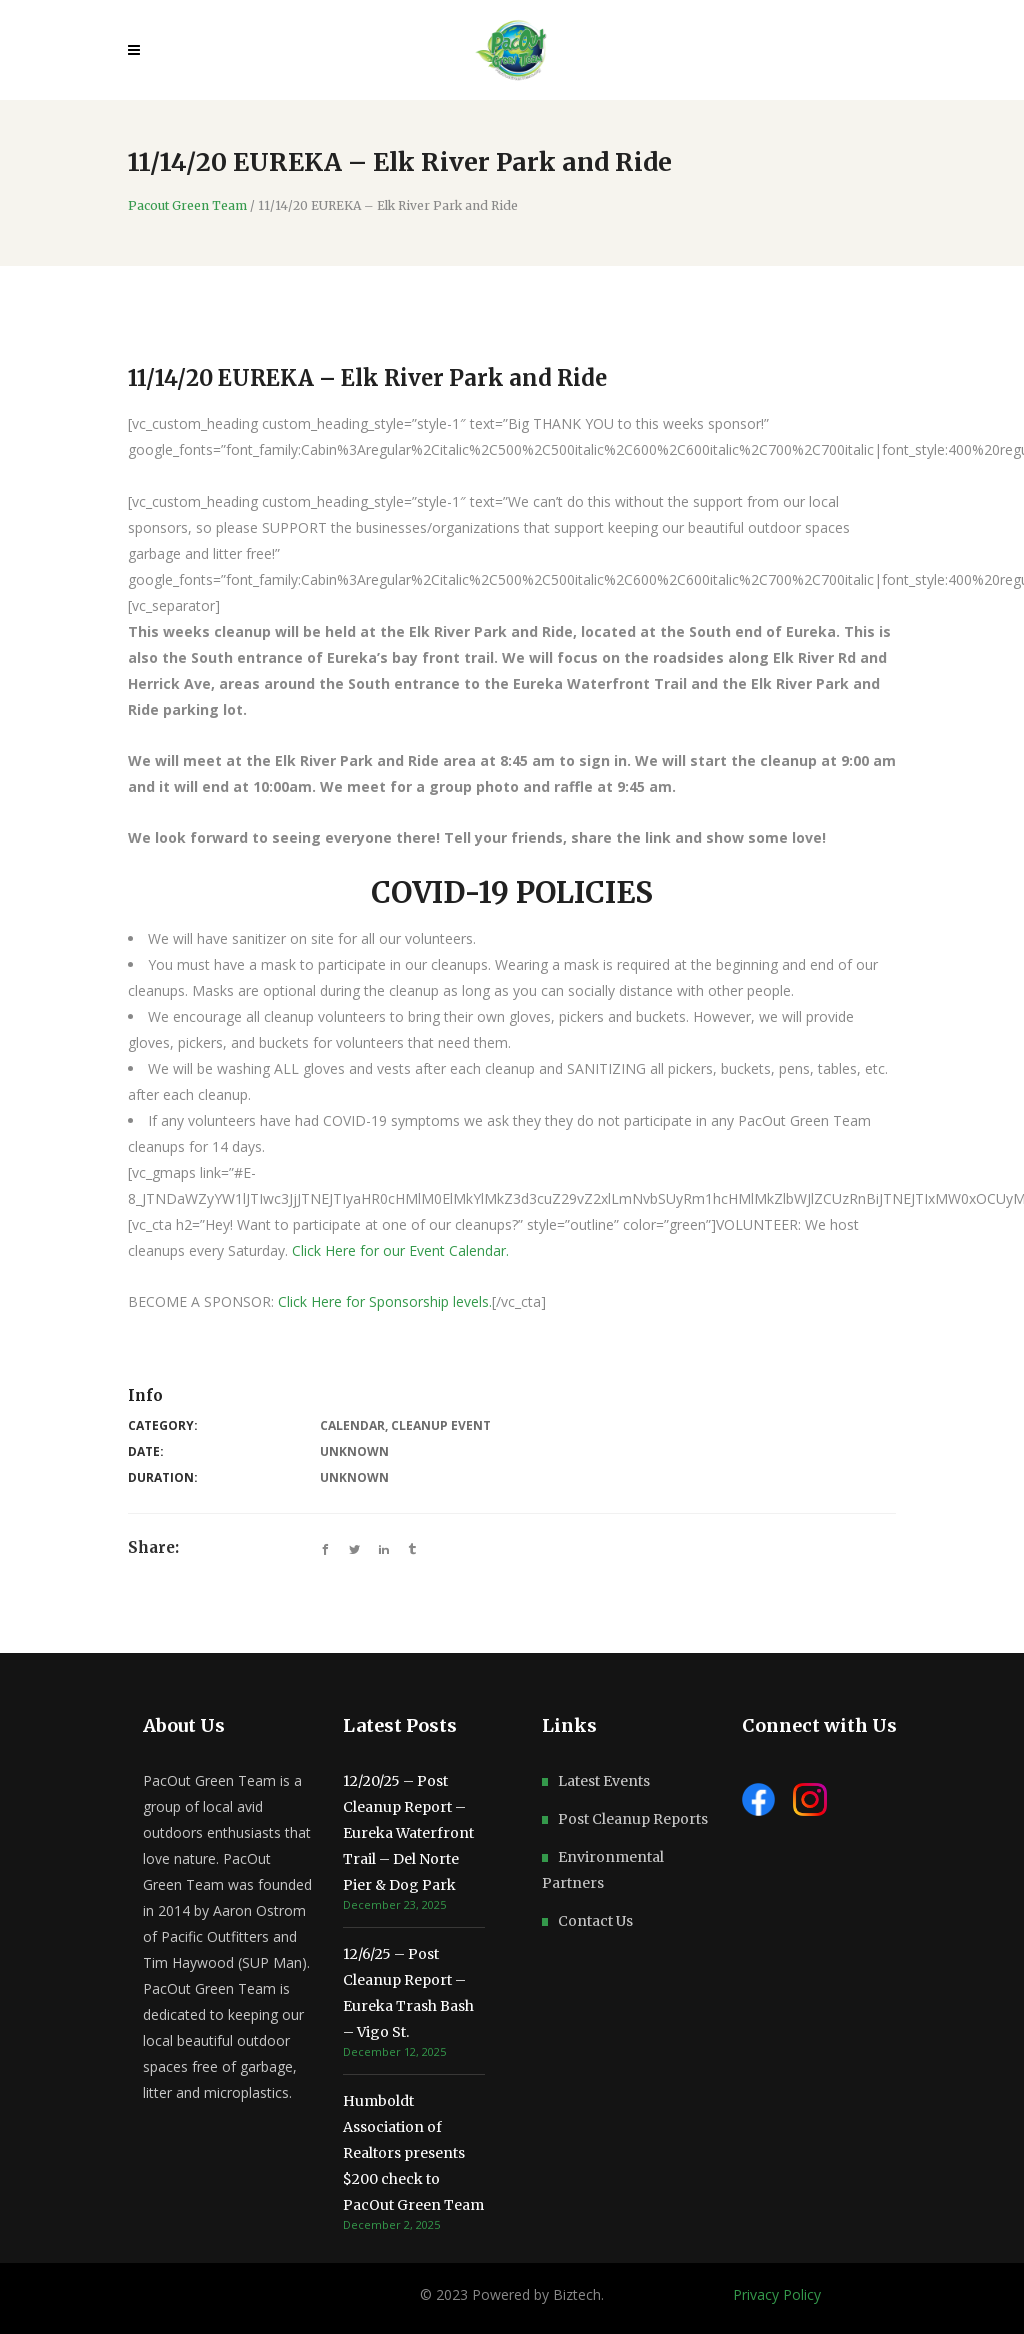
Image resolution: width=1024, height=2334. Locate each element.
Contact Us (595, 1921)
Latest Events (604, 1781)
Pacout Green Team (187, 206)
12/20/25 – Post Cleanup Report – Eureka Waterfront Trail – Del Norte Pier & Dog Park (408, 1833)
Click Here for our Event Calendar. (402, 1250)
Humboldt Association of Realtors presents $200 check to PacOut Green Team (413, 2153)
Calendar (352, 1425)
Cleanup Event (441, 1425)
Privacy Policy (777, 2294)
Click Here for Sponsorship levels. (385, 1301)
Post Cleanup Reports (633, 1819)
